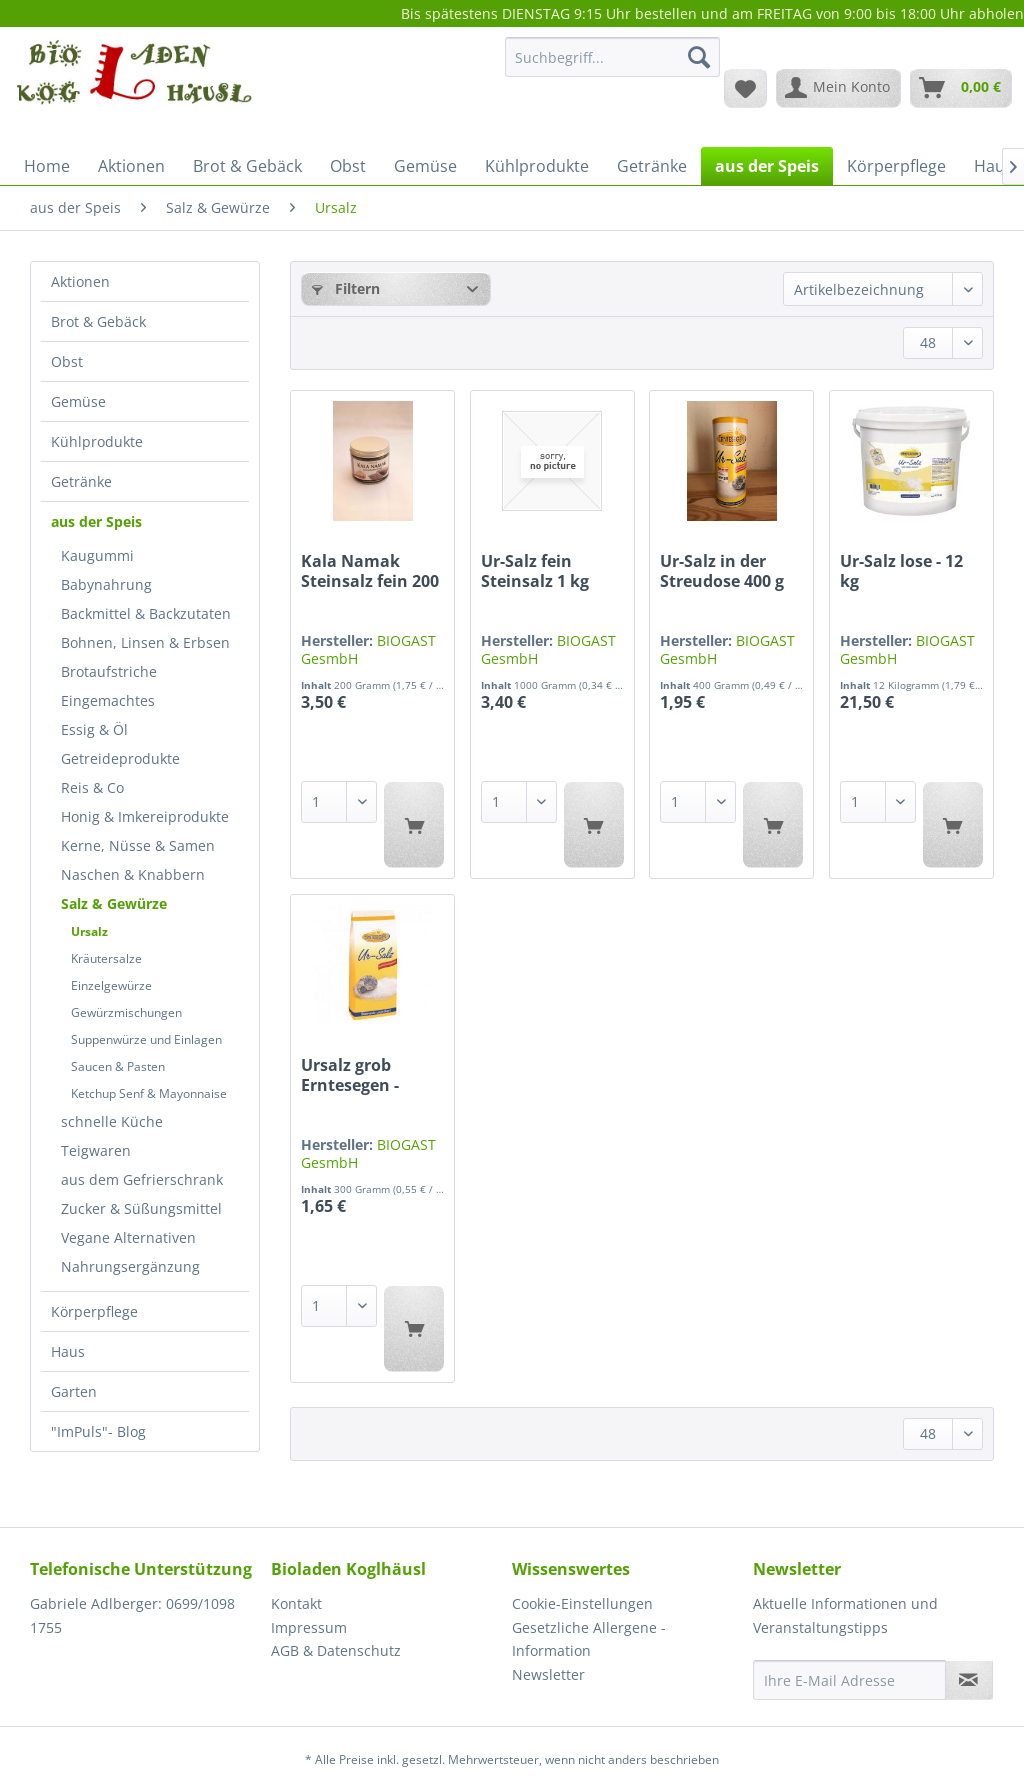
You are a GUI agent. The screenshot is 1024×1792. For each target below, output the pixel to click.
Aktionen (80, 281)
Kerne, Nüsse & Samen (138, 845)
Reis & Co (92, 787)
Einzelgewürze (111, 985)
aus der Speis (96, 521)
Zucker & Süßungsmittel (141, 1208)
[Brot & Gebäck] (247, 166)
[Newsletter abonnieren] (969, 1680)
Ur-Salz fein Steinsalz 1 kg (535, 571)
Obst (67, 361)
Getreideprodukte (120, 758)
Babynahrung (106, 584)
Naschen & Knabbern (133, 874)
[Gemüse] (425, 166)
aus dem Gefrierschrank (142, 1179)
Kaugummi (97, 555)
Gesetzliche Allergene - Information (589, 1639)
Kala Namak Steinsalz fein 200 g (370, 571)
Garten (74, 1391)
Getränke (81, 481)
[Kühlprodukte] (537, 166)
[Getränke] (652, 166)
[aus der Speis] (767, 166)
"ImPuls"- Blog (98, 1431)
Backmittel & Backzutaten (146, 613)
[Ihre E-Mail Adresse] (849, 1680)
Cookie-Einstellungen (582, 1603)
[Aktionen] (131, 166)
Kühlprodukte (97, 441)
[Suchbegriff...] (612, 57)
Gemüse (78, 401)
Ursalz (89, 931)
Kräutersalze (106, 958)
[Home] (47, 166)
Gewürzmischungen (126, 1012)
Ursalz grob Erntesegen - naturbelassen (359, 1075)
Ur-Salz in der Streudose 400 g (722, 571)
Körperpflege (94, 1311)
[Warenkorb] (961, 88)
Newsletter (548, 1674)
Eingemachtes (108, 700)
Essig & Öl (94, 729)
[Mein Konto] (838, 88)
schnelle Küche (112, 1121)
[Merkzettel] (745, 88)
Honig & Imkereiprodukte (145, 816)
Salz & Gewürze (114, 903)
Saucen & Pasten (118, 1066)
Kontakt (296, 1603)
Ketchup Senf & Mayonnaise (149, 1093)
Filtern (346, 288)
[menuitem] (612, 66)
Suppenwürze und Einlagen (146, 1039)
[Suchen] (699, 57)
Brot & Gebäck (98, 321)
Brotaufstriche (109, 671)
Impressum (309, 1627)
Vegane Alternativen (128, 1237)
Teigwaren (96, 1150)
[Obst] (348, 166)
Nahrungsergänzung (130, 1266)
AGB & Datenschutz (336, 1650)
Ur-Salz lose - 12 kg (901, 571)
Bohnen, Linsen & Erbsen (145, 642)
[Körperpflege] (896, 166)
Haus (68, 1351)
